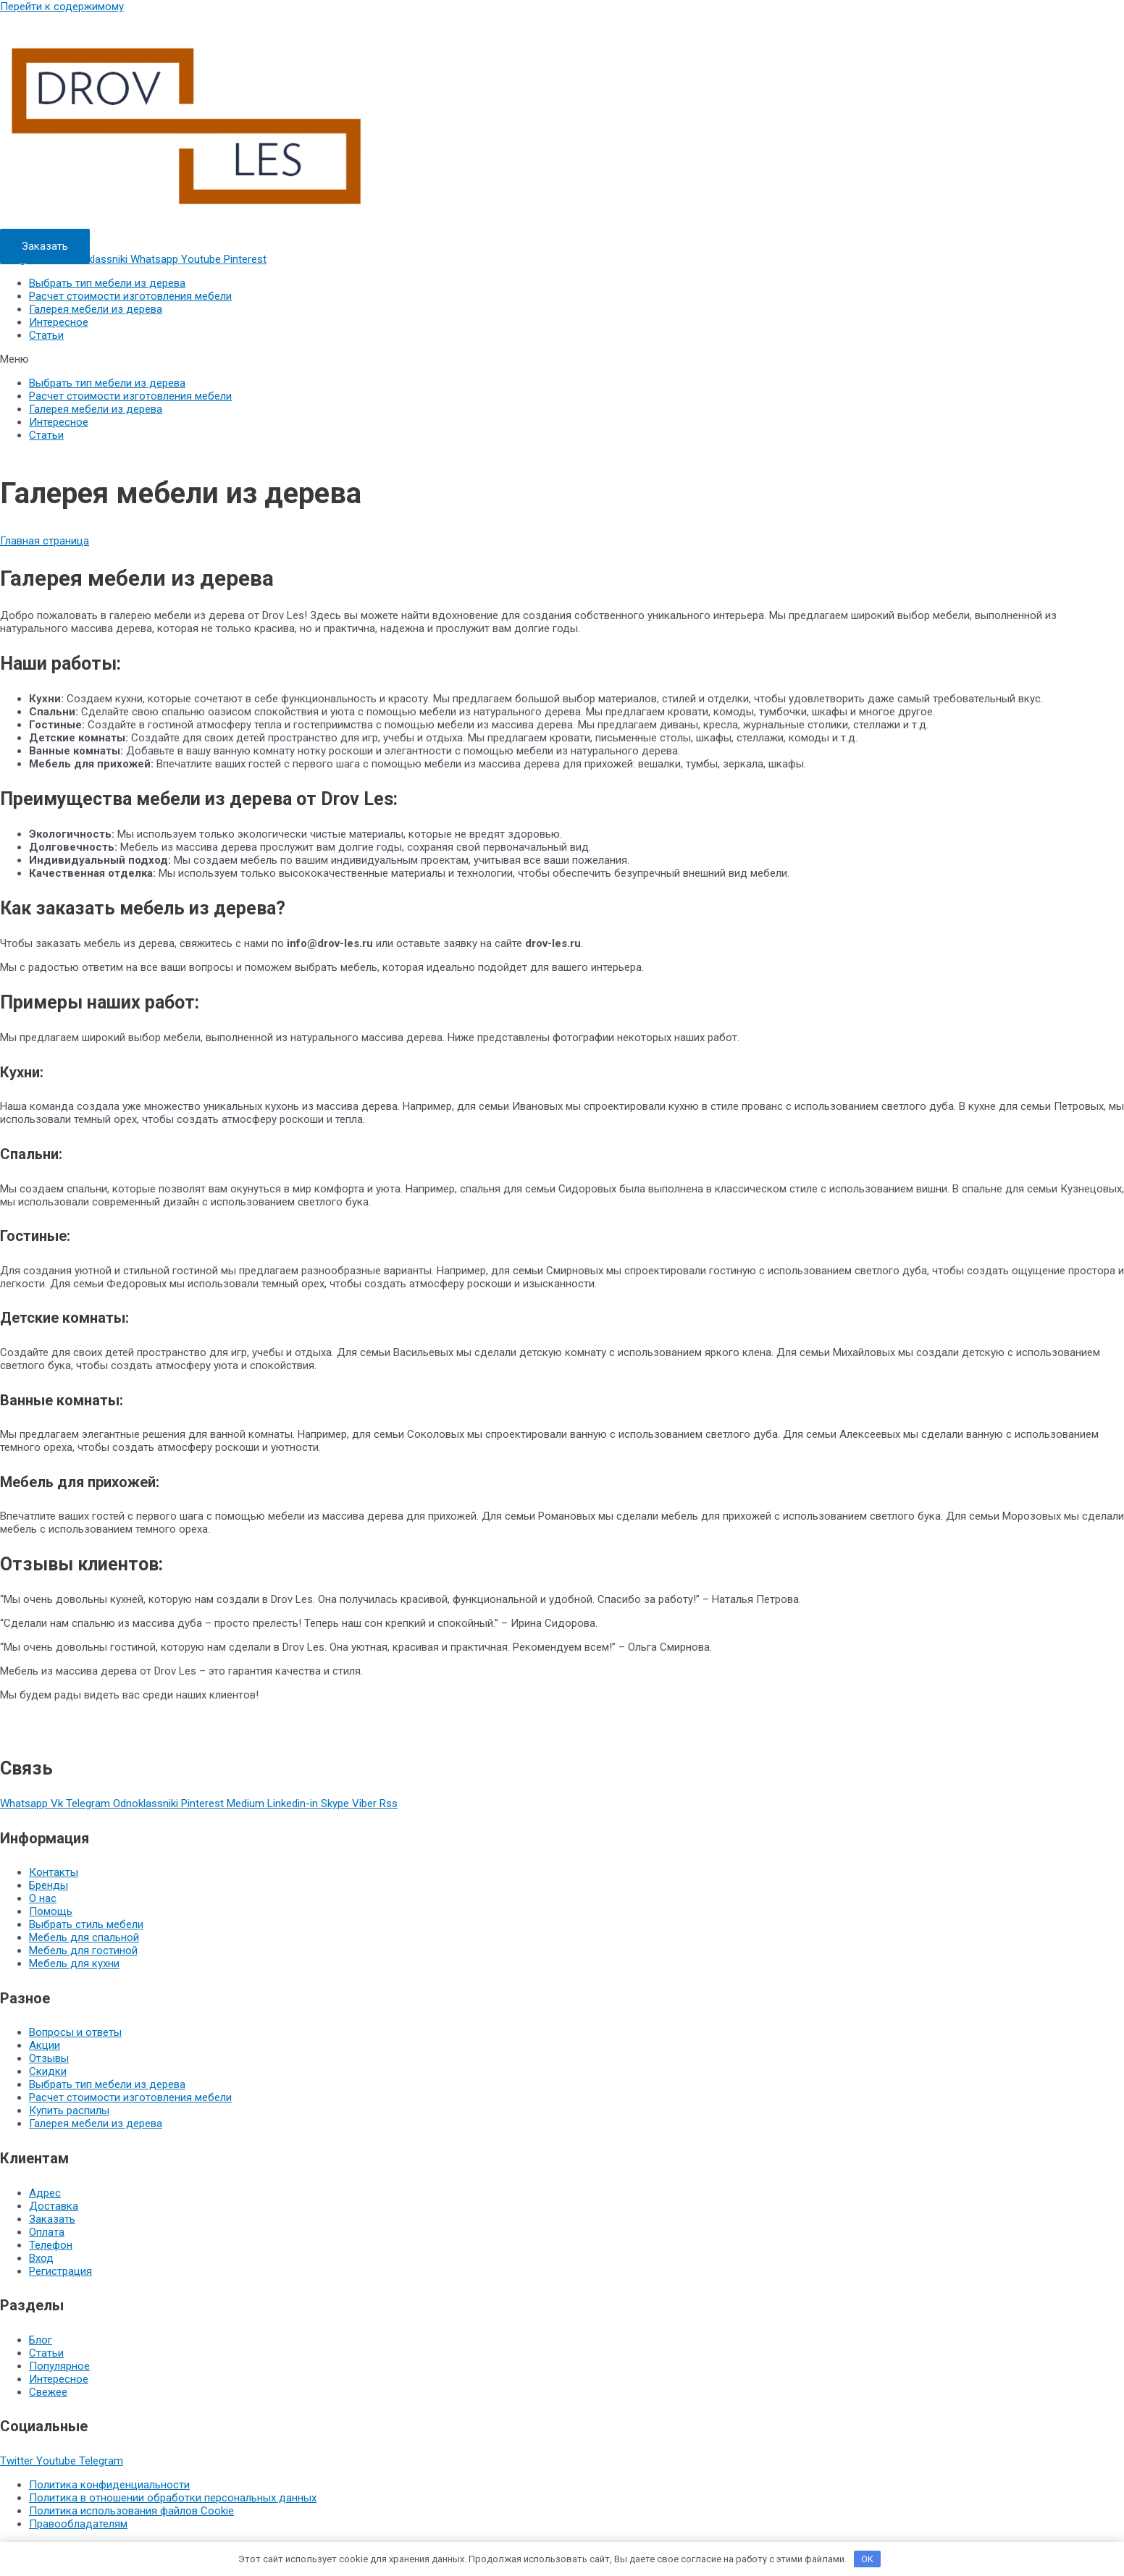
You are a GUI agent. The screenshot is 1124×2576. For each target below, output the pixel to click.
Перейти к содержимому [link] (62, 6)
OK (867, 2559)
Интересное (58, 322)
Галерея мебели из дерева (95, 309)
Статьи (46, 335)
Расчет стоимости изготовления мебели (130, 296)
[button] (45, 246)
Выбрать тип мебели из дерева (107, 283)
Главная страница (44, 540)
